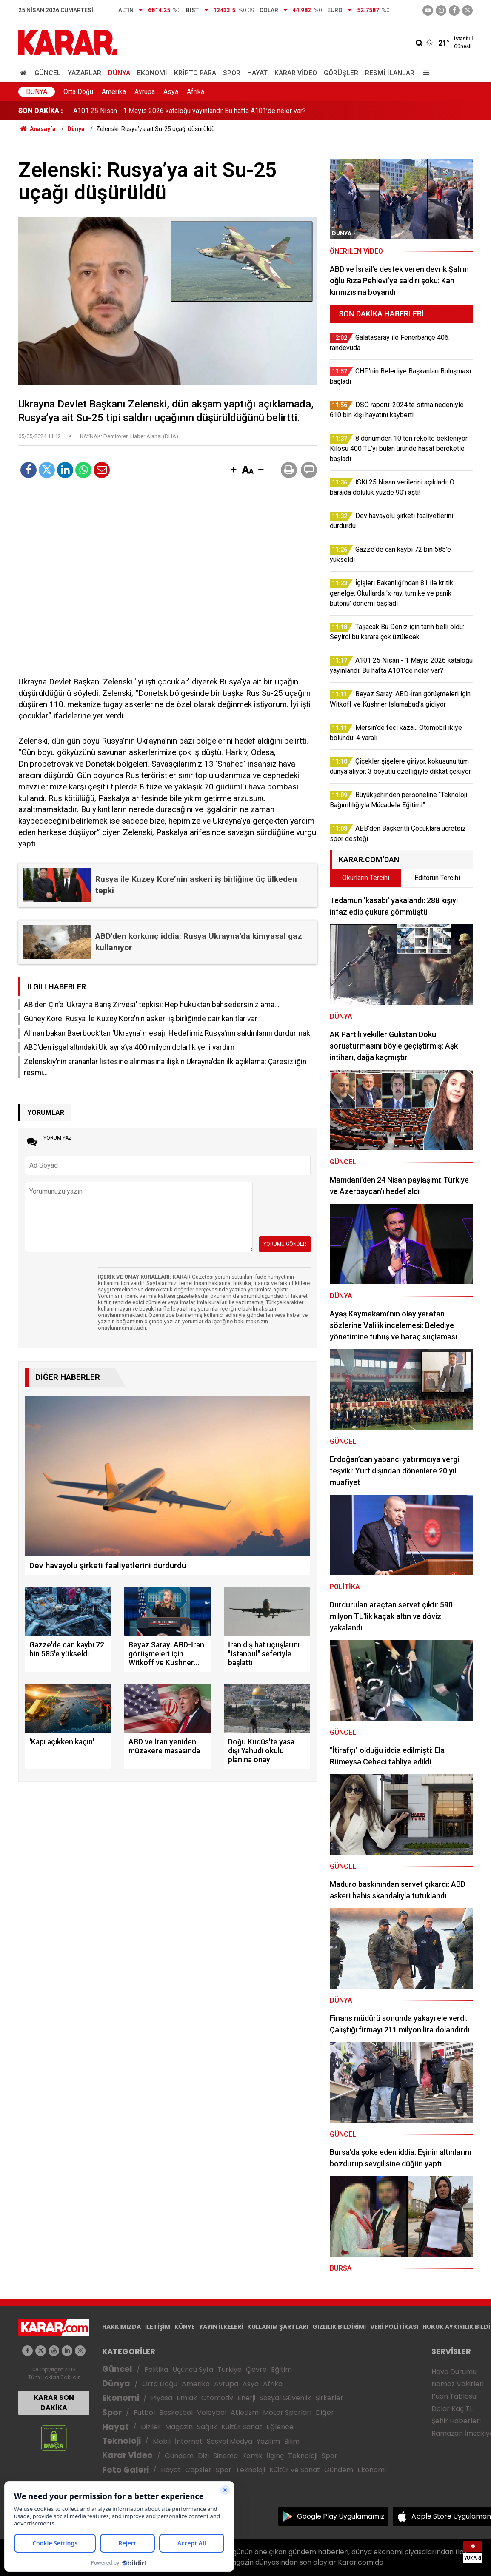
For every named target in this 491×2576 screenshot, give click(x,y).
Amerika (114, 92)
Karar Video (295, 73)
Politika (156, 2369)
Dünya (119, 73)
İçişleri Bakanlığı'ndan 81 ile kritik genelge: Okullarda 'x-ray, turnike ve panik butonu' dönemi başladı (218, 111)
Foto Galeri (125, 2470)
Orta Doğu (78, 92)
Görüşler (341, 73)
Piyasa (161, 2398)
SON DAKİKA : (40, 111)
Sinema (225, 2456)
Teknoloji (121, 2441)
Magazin (179, 2427)
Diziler (151, 2427)
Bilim (292, 2441)
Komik (252, 2456)
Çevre (256, 2369)
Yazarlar (84, 73)
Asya (170, 92)
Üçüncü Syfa (192, 2369)
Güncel (47, 73)
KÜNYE (184, 2326)
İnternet (189, 2441)
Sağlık (207, 2427)
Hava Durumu (454, 2372)
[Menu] (424, 73)
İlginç (275, 2456)
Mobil (162, 2441)
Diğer (325, 2412)
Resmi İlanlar (389, 73)
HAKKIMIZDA (121, 2326)
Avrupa (144, 92)
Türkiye (229, 2369)
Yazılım (268, 2441)
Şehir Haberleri (456, 2421)
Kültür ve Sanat (294, 2470)
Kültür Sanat (241, 2427)
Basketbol (176, 2412)
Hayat (257, 73)
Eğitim (281, 2369)
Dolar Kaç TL (452, 2409)
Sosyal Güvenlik (285, 2398)
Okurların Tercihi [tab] (365, 878)
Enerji (246, 2398)
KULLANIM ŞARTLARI (277, 2326)
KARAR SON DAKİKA (54, 2403)
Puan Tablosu (453, 2396)
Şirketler (329, 2398)
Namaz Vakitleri (457, 2384)
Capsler (198, 2470)
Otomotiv (217, 2398)
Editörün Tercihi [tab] (437, 878)
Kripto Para (195, 73)
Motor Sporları (287, 2412)
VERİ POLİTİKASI (394, 2326)
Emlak (187, 2398)
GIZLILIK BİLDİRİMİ (339, 2326)
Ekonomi (152, 73)
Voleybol (211, 2412)
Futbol (144, 2412)
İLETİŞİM (157, 2326)
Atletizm (245, 2412)
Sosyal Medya (229, 2441)
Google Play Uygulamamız (340, 2516)
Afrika (195, 92)
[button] (233, 470)
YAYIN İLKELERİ (221, 2326)
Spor (231, 73)
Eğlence (280, 2427)
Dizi (203, 2456)
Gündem (179, 2456)
